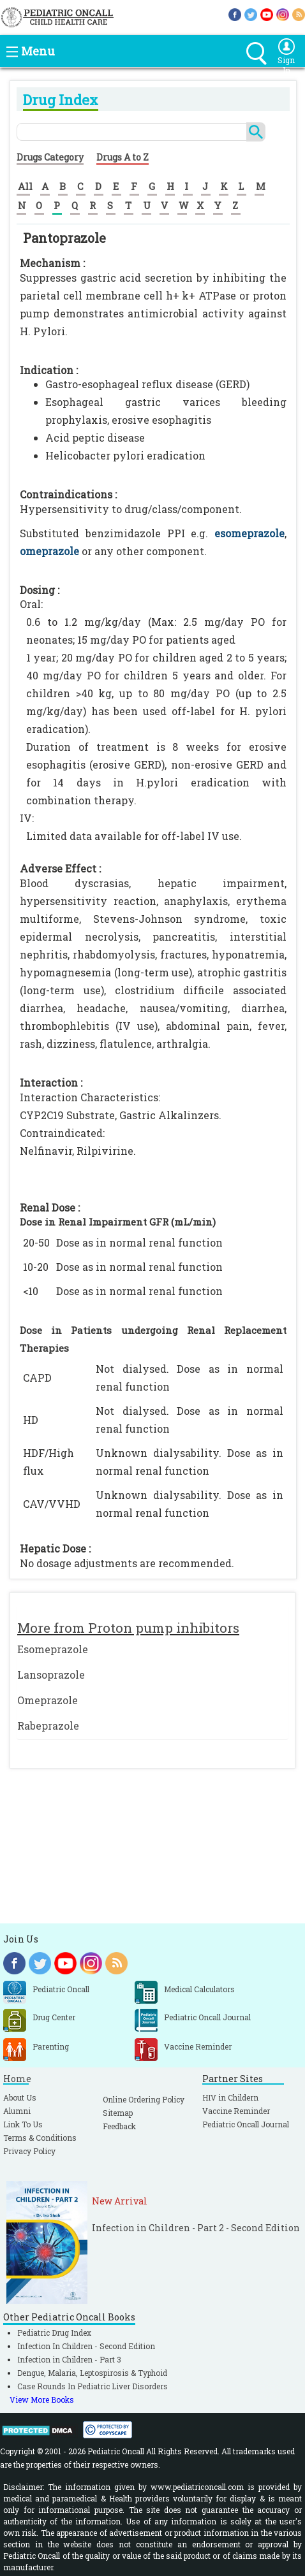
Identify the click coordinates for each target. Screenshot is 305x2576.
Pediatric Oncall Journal (245, 2124)
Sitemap (118, 2113)
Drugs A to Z (122, 157)
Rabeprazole (48, 1725)
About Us (19, 2097)
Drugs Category (50, 157)
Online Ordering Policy (143, 2099)
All (25, 186)
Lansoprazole (51, 1674)
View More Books (42, 2399)
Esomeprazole (52, 1649)
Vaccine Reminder (236, 2111)
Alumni (17, 2111)
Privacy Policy (29, 2151)
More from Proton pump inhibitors (128, 1628)
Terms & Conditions (40, 2137)
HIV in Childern (230, 2097)
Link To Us (23, 2124)
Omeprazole (47, 1700)
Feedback (119, 2126)
